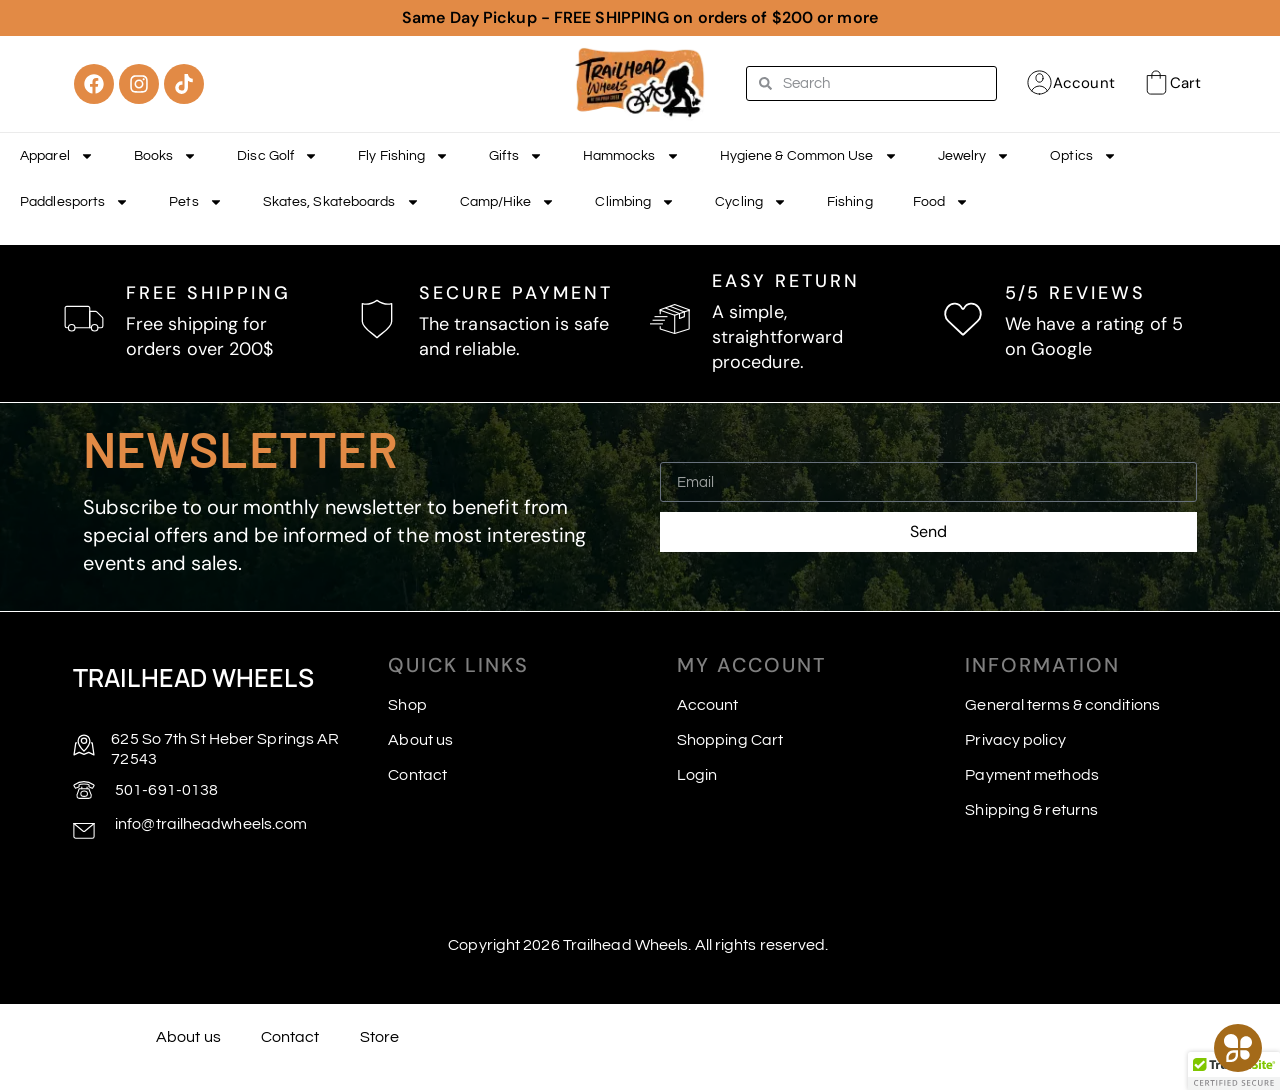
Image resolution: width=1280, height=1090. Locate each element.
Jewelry (974, 156)
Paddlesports (74, 202)
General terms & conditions (1062, 705)
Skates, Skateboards (341, 202)
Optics (1083, 156)
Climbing (635, 202)
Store (380, 1037)
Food (941, 202)
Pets (195, 202)
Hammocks (631, 156)
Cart (1185, 83)
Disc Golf (277, 156)
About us (420, 740)
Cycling (751, 202)
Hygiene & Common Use (809, 156)
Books (166, 156)
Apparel (57, 156)
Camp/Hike (508, 202)
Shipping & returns (1031, 810)
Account (1084, 83)
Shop (407, 705)
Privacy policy (1015, 740)
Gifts (516, 156)
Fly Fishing (403, 156)
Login (697, 775)
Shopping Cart (730, 740)
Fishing (850, 202)
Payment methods (1032, 775)
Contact (417, 775)
